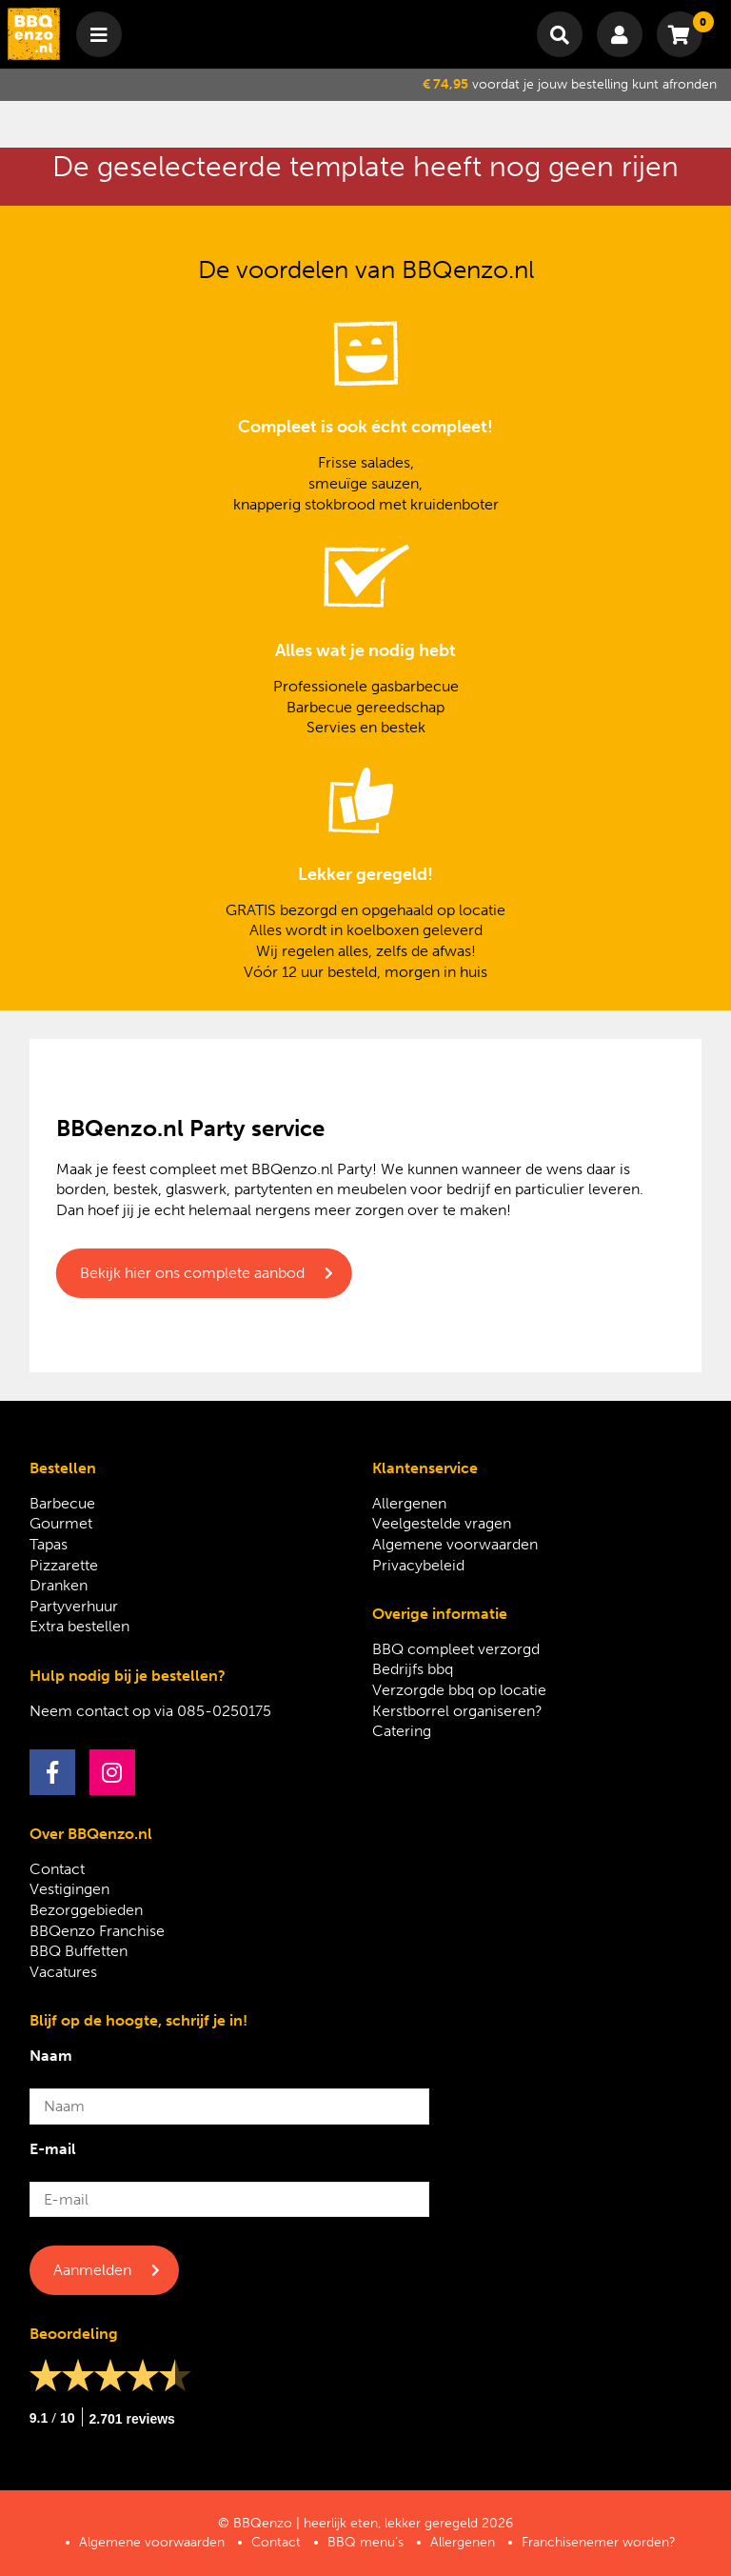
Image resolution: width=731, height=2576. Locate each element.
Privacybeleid (418, 1565)
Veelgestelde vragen (441, 1523)
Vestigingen (69, 1889)
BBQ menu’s (365, 2542)
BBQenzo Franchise (97, 1931)
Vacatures (63, 1972)
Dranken (59, 1585)
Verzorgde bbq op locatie (459, 1690)
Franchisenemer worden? (599, 2542)
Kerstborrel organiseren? (457, 1711)
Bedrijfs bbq (412, 1669)
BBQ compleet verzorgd (456, 1649)
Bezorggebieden (86, 1910)
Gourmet (61, 1523)
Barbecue (62, 1503)
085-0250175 (224, 1711)
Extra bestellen (79, 1626)
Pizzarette (64, 1565)
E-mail (53, 2149)
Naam (51, 2056)
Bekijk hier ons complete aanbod (192, 1273)
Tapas (49, 1544)
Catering (401, 1731)
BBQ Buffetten (79, 1951)
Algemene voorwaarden (455, 1544)
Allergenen (409, 1503)
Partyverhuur (74, 1606)
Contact (57, 1869)
